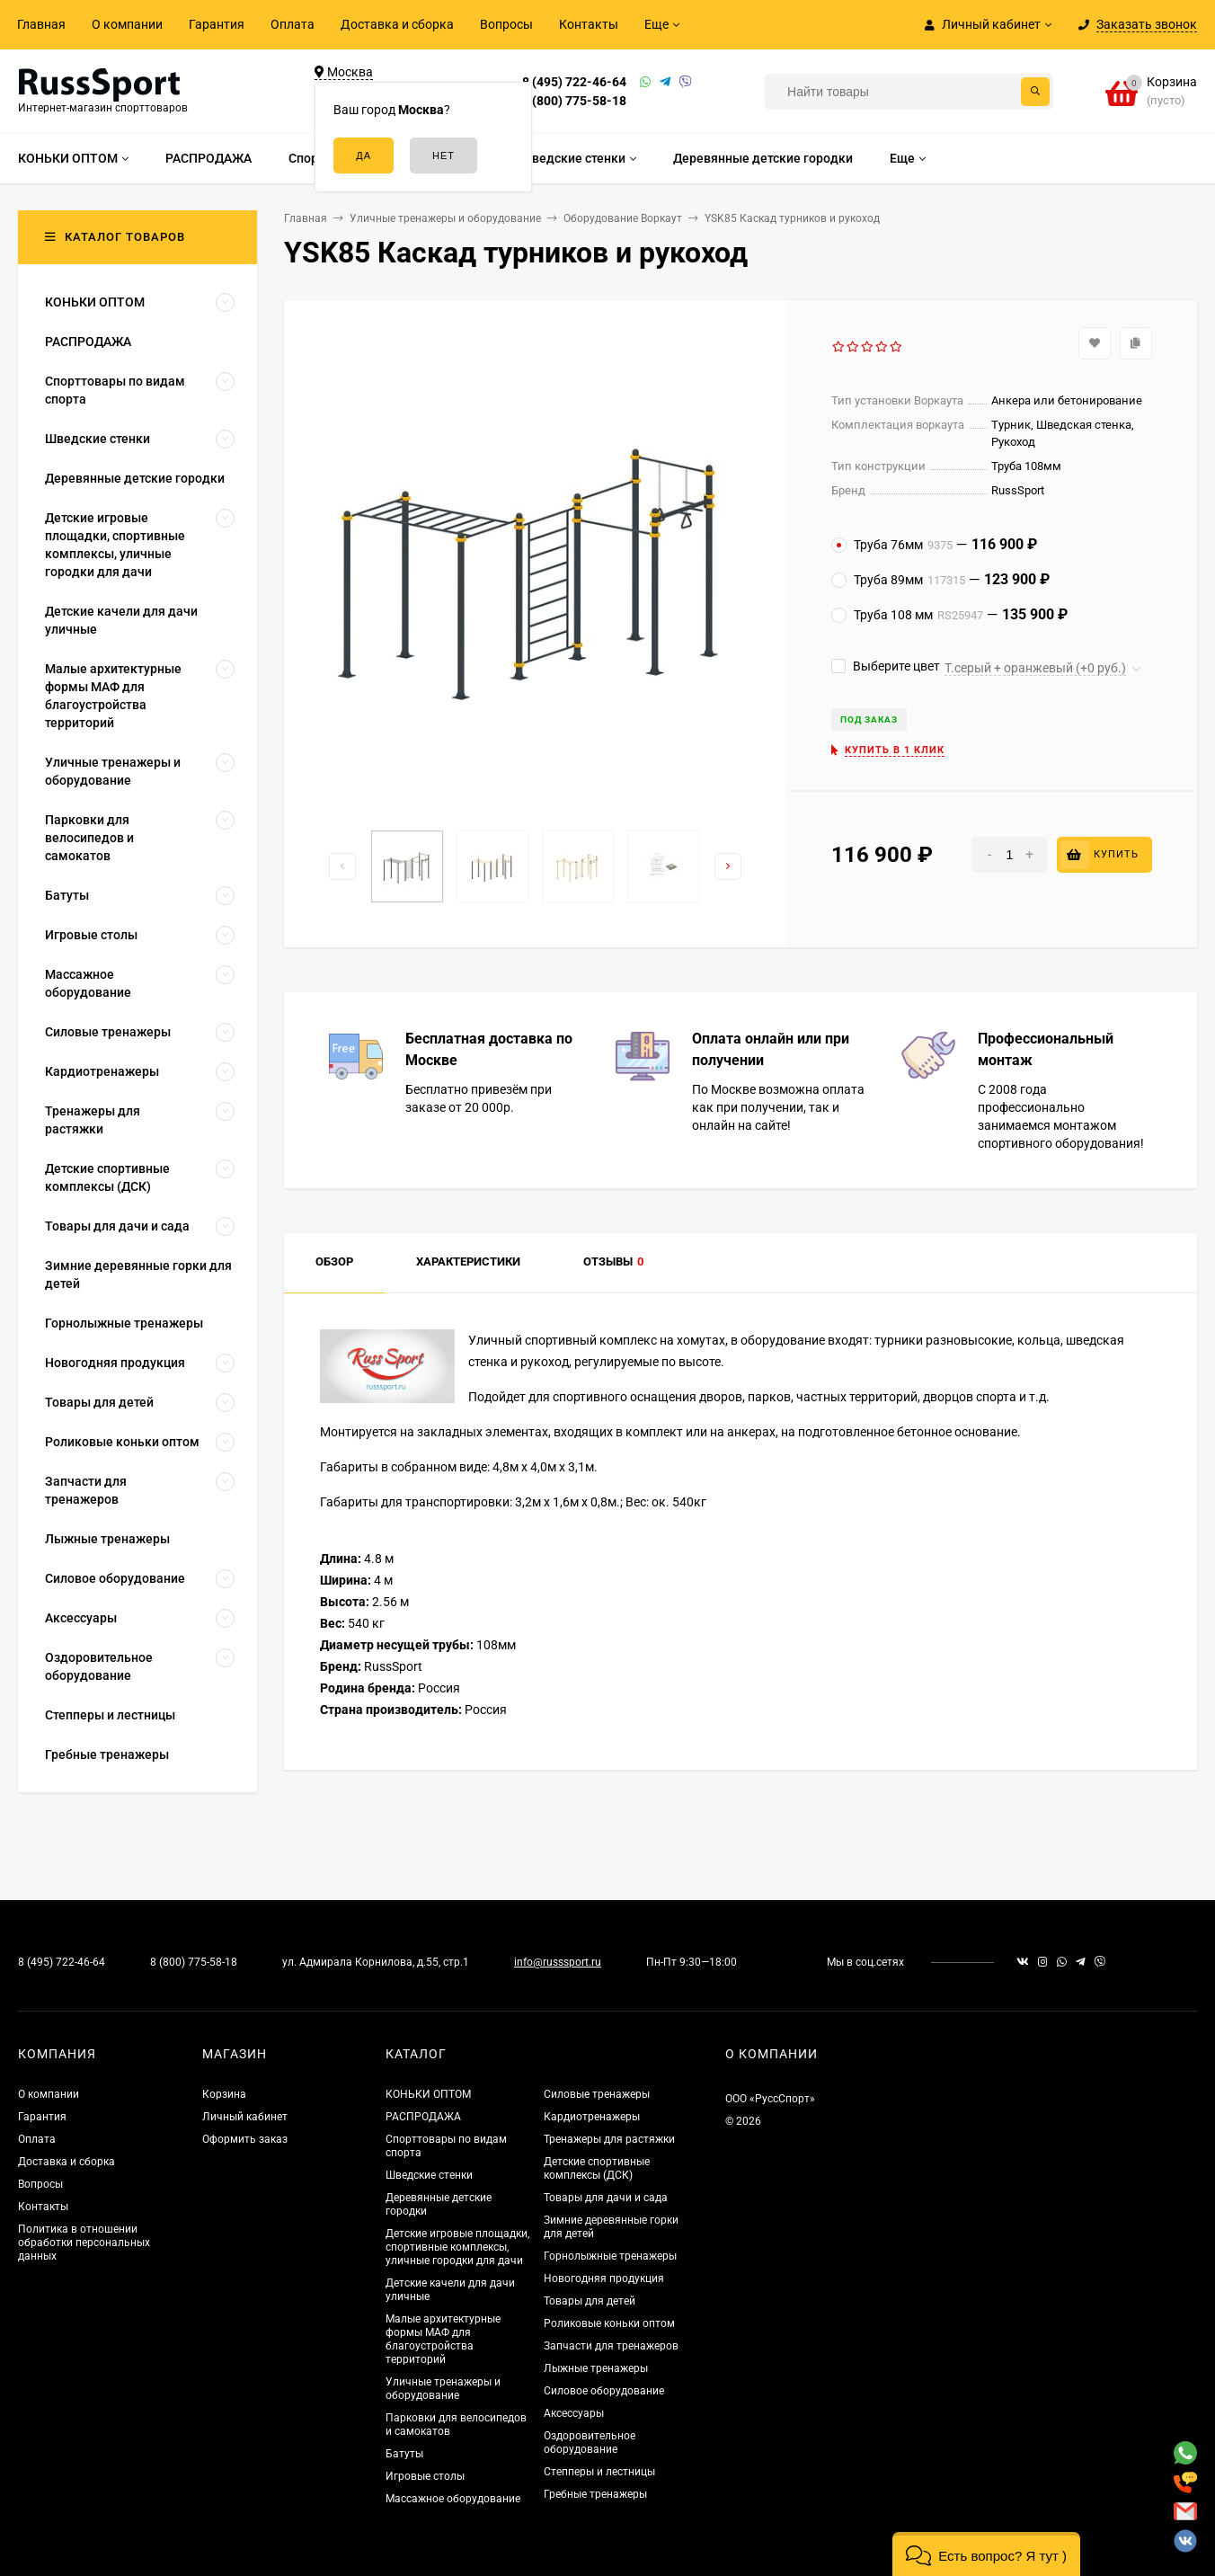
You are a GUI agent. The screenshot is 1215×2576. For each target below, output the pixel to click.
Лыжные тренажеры (596, 2368)
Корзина (224, 2094)
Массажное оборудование (453, 2498)
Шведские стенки (429, 2175)
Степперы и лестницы (599, 2471)
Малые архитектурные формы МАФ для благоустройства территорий (443, 2339)
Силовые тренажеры (597, 2094)
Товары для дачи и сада (606, 2197)
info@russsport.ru (557, 1962)
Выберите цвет (885, 666)
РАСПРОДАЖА (423, 2116)
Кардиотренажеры (592, 2116)
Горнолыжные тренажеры (610, 2256)
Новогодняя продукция (604, 2278)
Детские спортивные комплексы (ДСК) (597, 2168)
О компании (127, 24)
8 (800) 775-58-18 (574, 100)
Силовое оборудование (604, 2391)
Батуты (404, 2453)
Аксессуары (574, 2413)
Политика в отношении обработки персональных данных (84, 2242)
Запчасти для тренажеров (611, 2346)
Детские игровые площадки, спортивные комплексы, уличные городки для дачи (457, 2247)
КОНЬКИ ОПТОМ (428, 2094)
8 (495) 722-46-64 (574, 82)
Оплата (292, 24)
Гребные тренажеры (595, 2494)
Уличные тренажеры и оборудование (443, 2389)
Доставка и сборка (397, 24)
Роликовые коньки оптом (609, 2323)
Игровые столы (425, 2476)
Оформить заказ (245, 2139)
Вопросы (506, 24)
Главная (41, 24)
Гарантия (216, 24)
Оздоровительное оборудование (589, 2442)
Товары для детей (589, 2301)
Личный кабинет (245, 2116)
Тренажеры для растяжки (609, 2139)
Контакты (588, 24)
